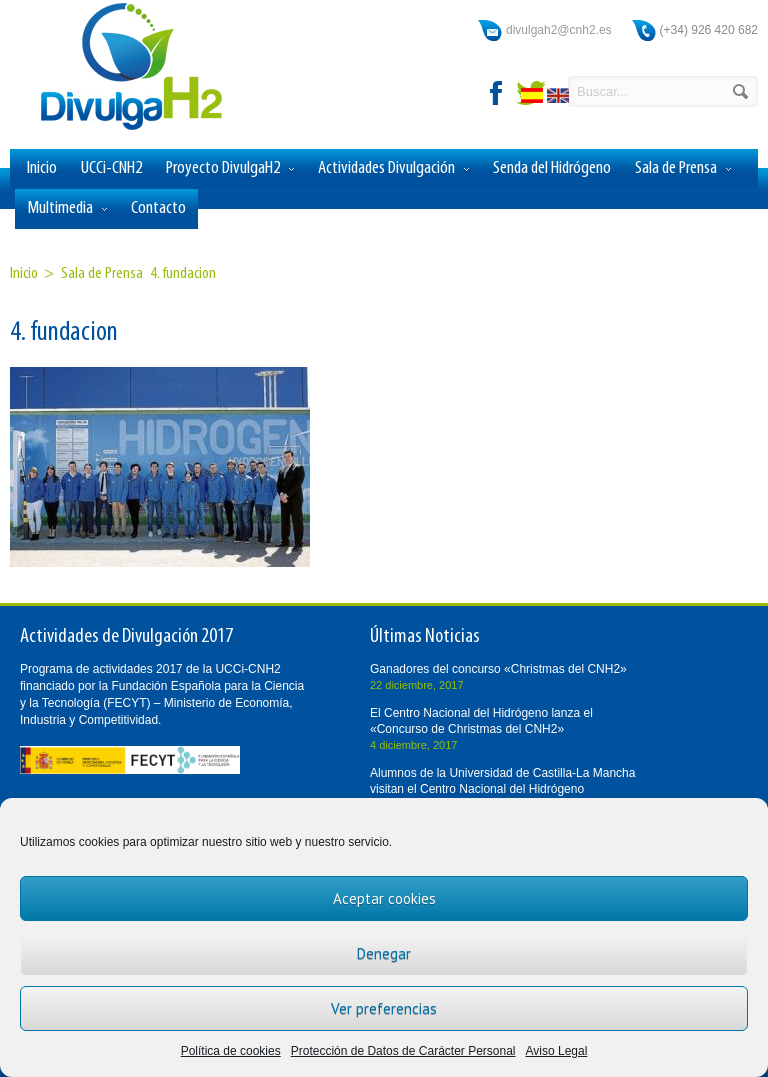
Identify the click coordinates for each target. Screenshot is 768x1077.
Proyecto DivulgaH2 (230, 169)
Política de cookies (231, 1051)
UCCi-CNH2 (111, 168)
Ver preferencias (384, 1008)
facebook (497, 93)
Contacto (158, 208)
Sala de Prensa (683, 169)
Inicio (42, 168)
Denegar (384, 953)
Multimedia (67, 209)
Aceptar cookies (384, 898)
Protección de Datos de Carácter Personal (403, 1051)
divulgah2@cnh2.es (559, 30)
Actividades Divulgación (393, 169)
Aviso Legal (557, 1051)
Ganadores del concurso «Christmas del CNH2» (498, 669)
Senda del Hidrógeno (552, 168)
